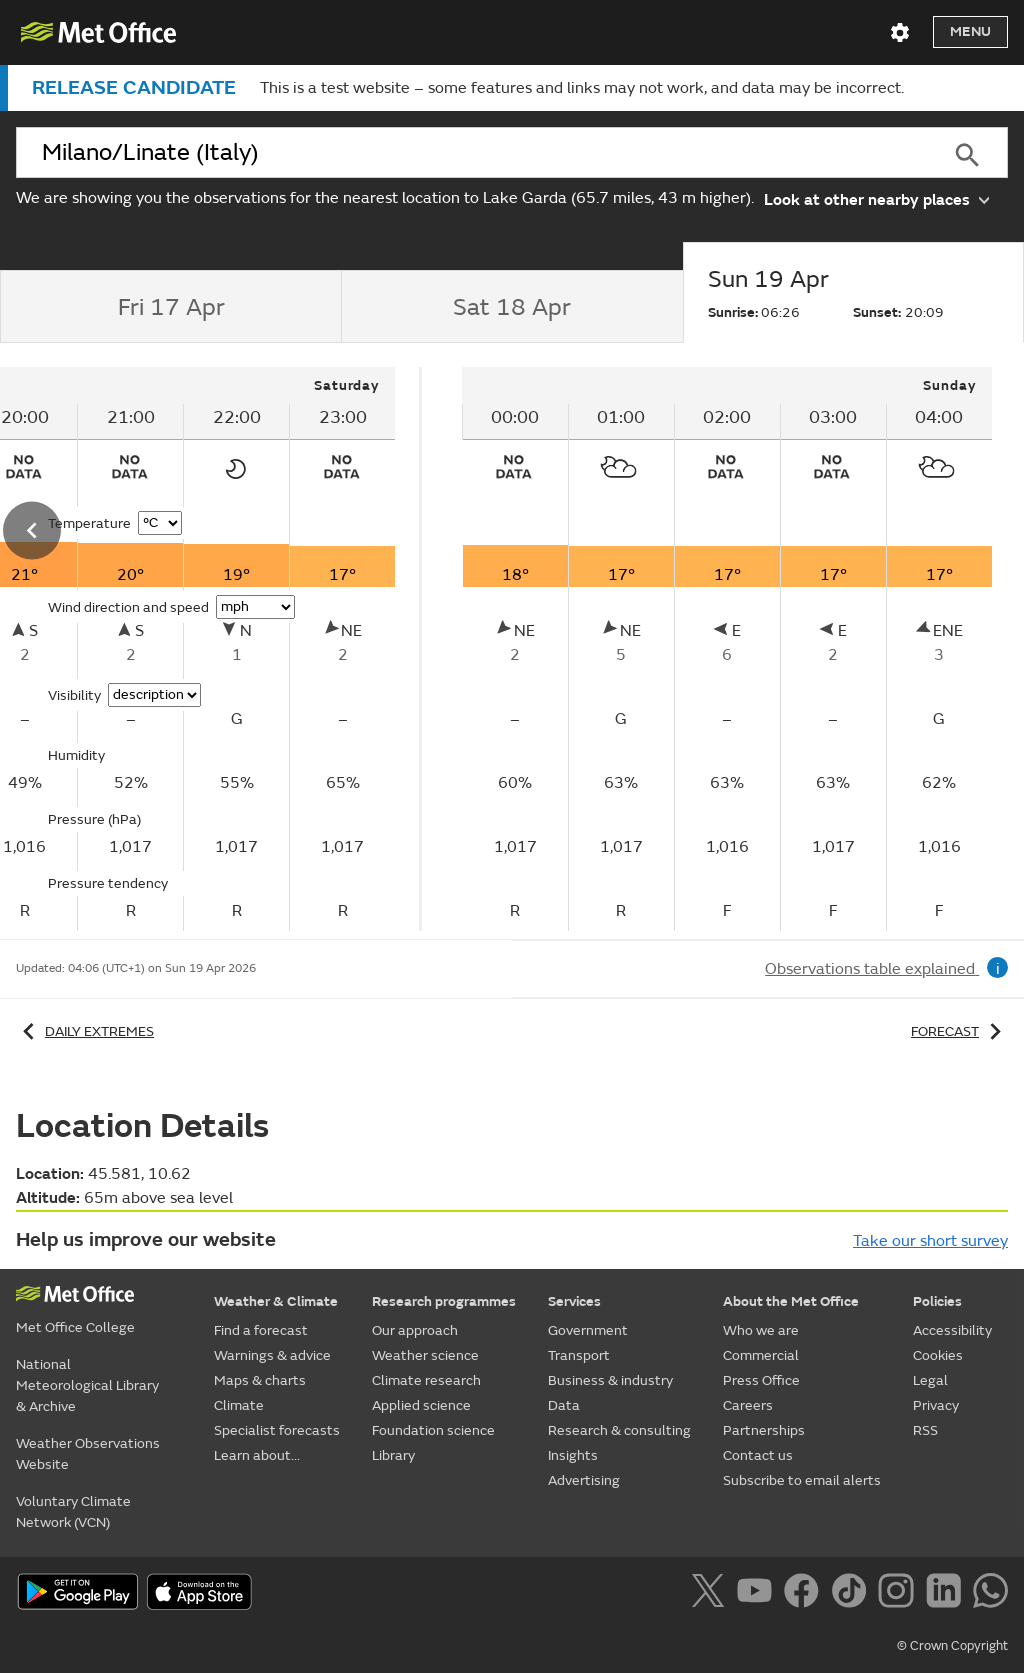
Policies (937, 1301)
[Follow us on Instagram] (899, 1594)
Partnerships (764, 1430)
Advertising (584, 1480)
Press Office (761, 1380)
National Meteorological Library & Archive (87, 1385)
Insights (573, 1455)
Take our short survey (930, 1241)
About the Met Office (791, 1301)
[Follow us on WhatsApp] (990, 1594)
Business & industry (610, 1380)
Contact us (758, 1455)
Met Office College (75, 1327)
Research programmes (444, 1301)
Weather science (425, 1355)
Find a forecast (261, 1330)
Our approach (415, 1330)
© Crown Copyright (952, 1646)
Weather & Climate (276, 1301)
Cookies (938, 1355)
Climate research (426, 1380)
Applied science (421, 1405)
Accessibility (952, 1330)
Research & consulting (619, 1430)
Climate (239, 1405)
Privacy (936, 1405)
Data (564, 1405)
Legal (930, 1380)
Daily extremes (85, 1031)
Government (588, 1330)
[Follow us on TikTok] (852, 1594)
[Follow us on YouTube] (758, 1594)
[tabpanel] (727, 649)
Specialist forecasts (277, 1430)
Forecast (959, 1031)
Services (574, 1301)
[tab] (170, 307)
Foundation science (433, 1430)
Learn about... (257, 1455)
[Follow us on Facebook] (805, 1594)
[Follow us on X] (711, 1594)
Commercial (761, 1355)
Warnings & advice (272, 1355)
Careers (748, 1405)
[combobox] (471, 153)
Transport (579, 1355)
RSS (925, 1430)
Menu (970, 31)
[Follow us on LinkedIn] (947, 1594)
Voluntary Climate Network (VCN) (73, 1512)
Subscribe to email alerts (802, 1480)
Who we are (761, 1330)
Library (393, 1455)
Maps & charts (260, 1380)
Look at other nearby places (876, 198)
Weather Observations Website (88, 1454)
